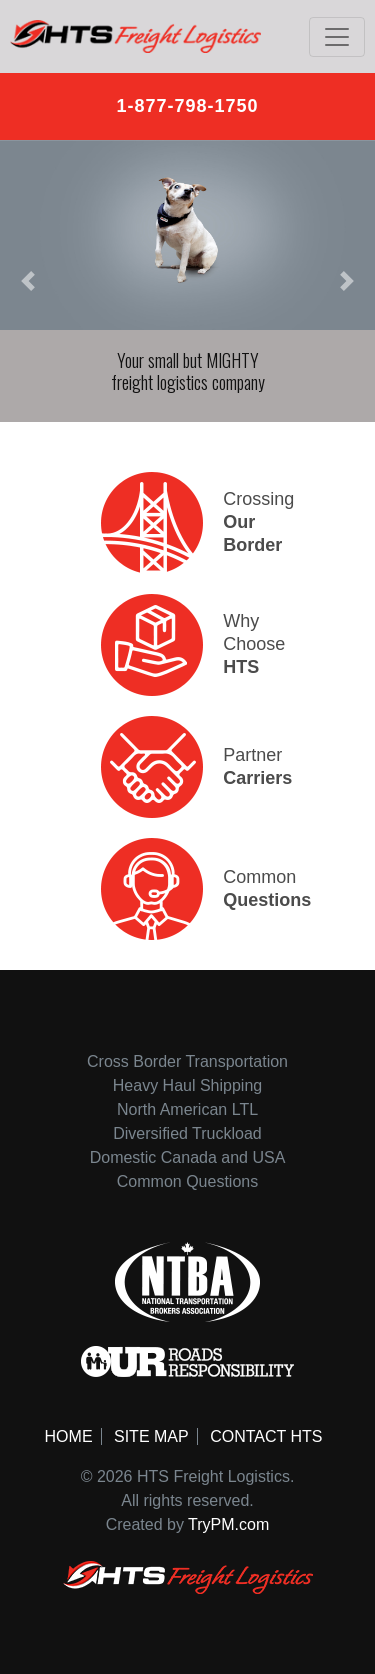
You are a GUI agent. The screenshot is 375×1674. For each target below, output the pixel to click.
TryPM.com (228, 1524)
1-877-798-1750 (187, 106)
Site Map (151, 1436)
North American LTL (187, 1109)
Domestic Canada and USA (188, 1157)
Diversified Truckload (187, 1133)
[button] (28, 280)
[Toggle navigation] (337, 37)
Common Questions (187, 1181)
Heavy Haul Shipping (187, 1085)
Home (69, 1436)
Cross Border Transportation (187, 1061)
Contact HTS (266, 1436)
